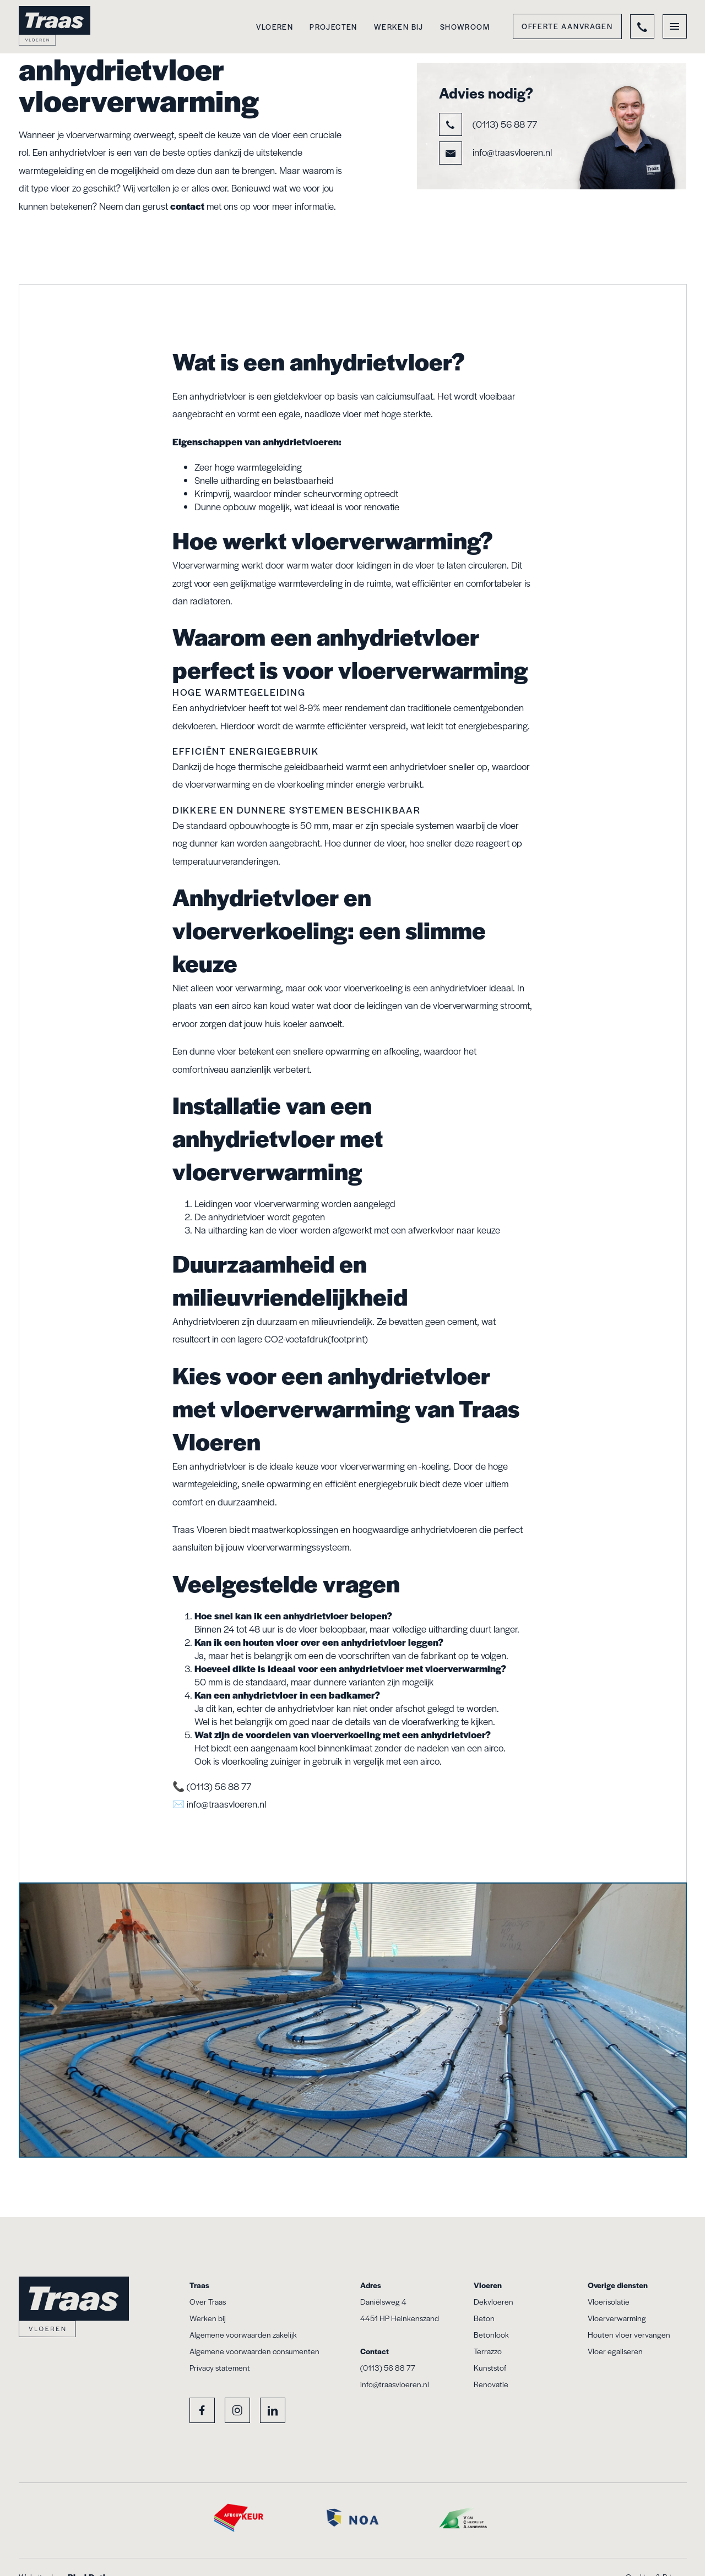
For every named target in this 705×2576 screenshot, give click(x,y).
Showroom (465, 26)
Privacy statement (219, 2367)
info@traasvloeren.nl (495, 153)
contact (187, 205)
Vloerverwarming (617, 2317)
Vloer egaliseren (615, 2350)
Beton (484, 2317)
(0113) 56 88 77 (488, 124)
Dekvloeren (493, 2301)
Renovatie (491, 2383)
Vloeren (274, 26)
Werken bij (399, 26)
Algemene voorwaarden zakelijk (243, 2334)
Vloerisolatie (609, 2301)
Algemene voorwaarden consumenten (254, 2350)
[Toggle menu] (675, 26)
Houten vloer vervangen (629, 2334)
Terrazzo (488, 2350)
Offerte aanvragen (567, 26)
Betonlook (491, 2334)
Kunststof (490, 2367)
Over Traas (207, 2301)
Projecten (333, 26)
